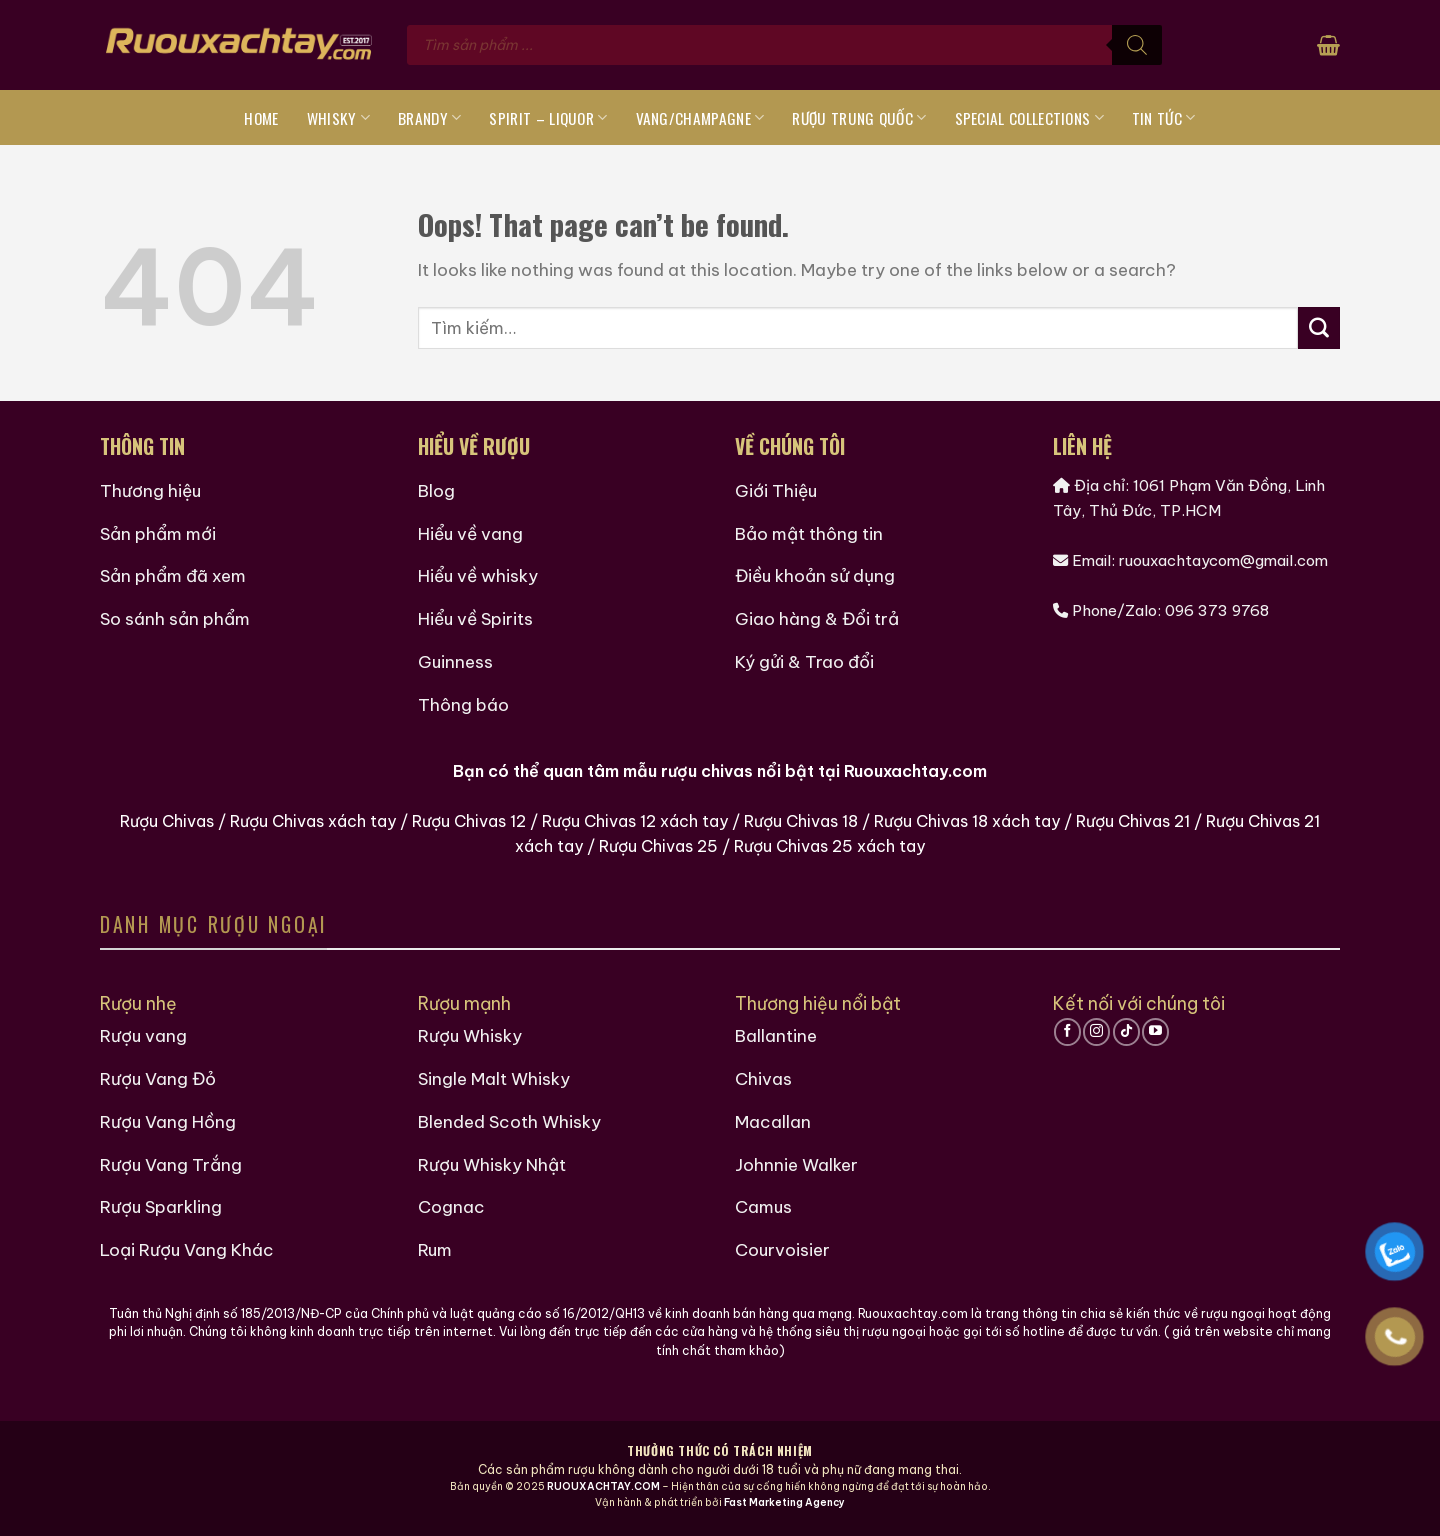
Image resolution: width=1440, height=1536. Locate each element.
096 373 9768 (1217, 610)
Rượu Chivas (167, 821)
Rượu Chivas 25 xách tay (829, 846)
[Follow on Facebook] (1067, 1032)
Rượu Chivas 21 (1133, 821)
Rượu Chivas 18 (801, 821)
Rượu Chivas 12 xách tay (635, 821)
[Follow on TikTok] (1126, 1032)
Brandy (429, 118)
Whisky (338, 118)
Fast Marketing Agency (784, 1502)
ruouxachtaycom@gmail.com (1223, 560)
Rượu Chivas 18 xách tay (967, 821)
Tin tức (1164, 118)
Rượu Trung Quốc (859, 118)
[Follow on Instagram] (1096, 1032)
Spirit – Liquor (548, 118)
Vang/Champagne (700, 118)
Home (261, 118)
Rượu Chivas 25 (658, 846)
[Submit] (1319, 328)
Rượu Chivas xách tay (313, 821)
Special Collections (1029, 118)
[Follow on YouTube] (1155, 1032)
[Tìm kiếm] (1137, 45)
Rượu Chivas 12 (469, 821)
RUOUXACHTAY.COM (603, 1486)
